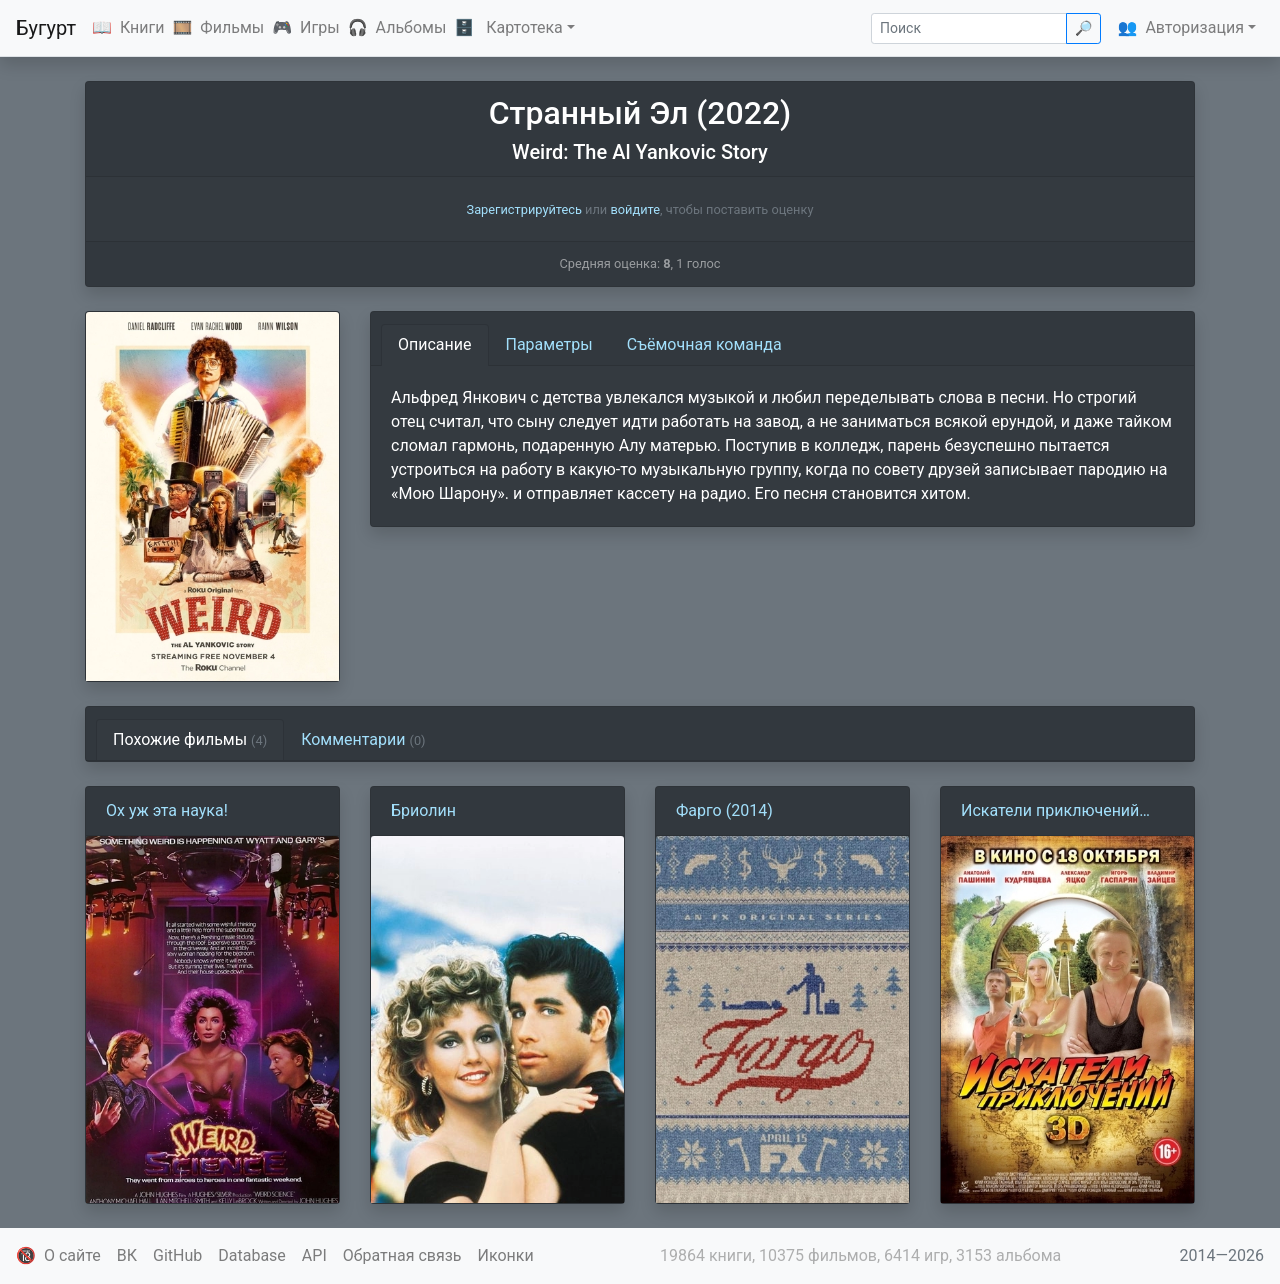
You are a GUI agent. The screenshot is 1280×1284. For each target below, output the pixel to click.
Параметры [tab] (549, 344)
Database (252, 1255)
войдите (635, 209)
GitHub (177, 1255)
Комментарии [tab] (363, 739)
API (314, 1255)
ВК (127, 1255)
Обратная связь (402, 1255)
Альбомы (411, 27)
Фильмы (232, 27)
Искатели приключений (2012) (1050, 812)
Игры (320, 27)
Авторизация (1194, 27)
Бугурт (46, 28)
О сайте (72, 1255)
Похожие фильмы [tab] (190, 739)
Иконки (506, 1255)
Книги (142, 27)
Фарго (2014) (724, 810)
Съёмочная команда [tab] (704, 344)
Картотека (524, 27)
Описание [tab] (435, 344)
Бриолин (423, 810)
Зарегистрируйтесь (524, 209)
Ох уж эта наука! (167, 810)
